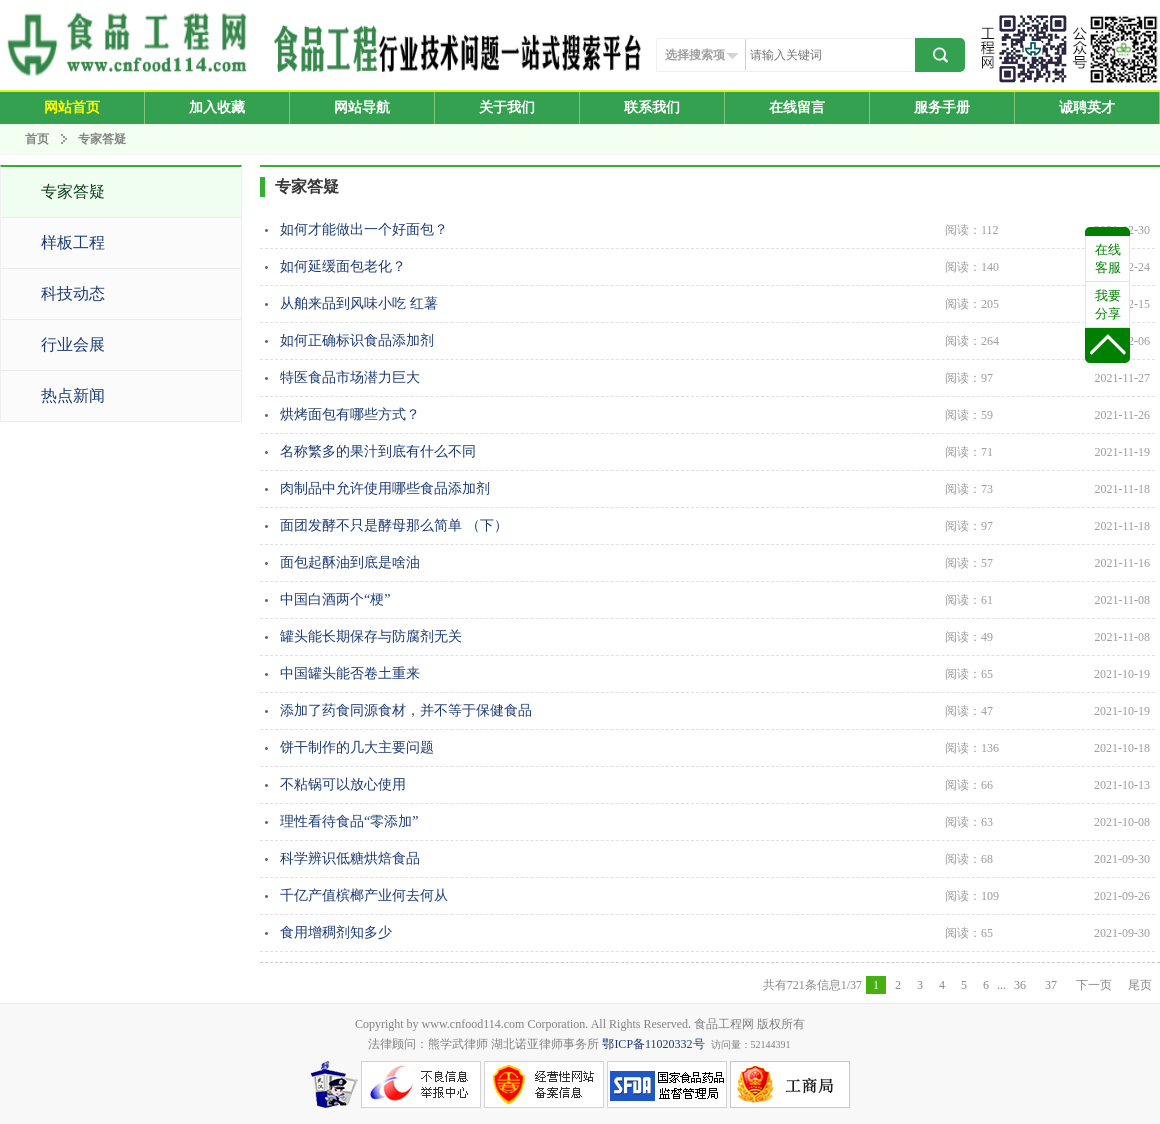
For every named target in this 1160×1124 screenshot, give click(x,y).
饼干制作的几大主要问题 (715, 748)
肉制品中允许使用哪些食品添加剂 (715, 489)
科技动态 (73, 293)
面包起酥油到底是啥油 (715, 563)
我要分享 (1108, 304)
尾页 (1140, 985)
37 (1052, 985)
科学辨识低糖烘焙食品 (715, 859)
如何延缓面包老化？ (715, 267)
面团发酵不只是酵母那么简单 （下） (715, 526)
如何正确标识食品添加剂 (715, 341)
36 (1021, 985)
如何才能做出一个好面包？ (715, 230)
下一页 (1094, 985)
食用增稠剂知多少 (715, 933)
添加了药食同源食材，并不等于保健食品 (715, 711)
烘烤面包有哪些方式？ (715, 415)
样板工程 (73, 242)
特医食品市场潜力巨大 (715, 378)
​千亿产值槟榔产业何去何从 (715, 896)
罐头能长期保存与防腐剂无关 (715, 637)
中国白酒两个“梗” (715, 600)
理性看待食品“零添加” (715, 822)
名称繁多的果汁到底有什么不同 (715, 452)
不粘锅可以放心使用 (715, 785)
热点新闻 (73, 395)
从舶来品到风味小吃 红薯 (715, 304)
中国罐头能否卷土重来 (715, 674)
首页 (37, 139)
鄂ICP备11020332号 (653, 1044)
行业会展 (73, 344)
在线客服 (1108, 258)
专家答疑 (102, 139)
